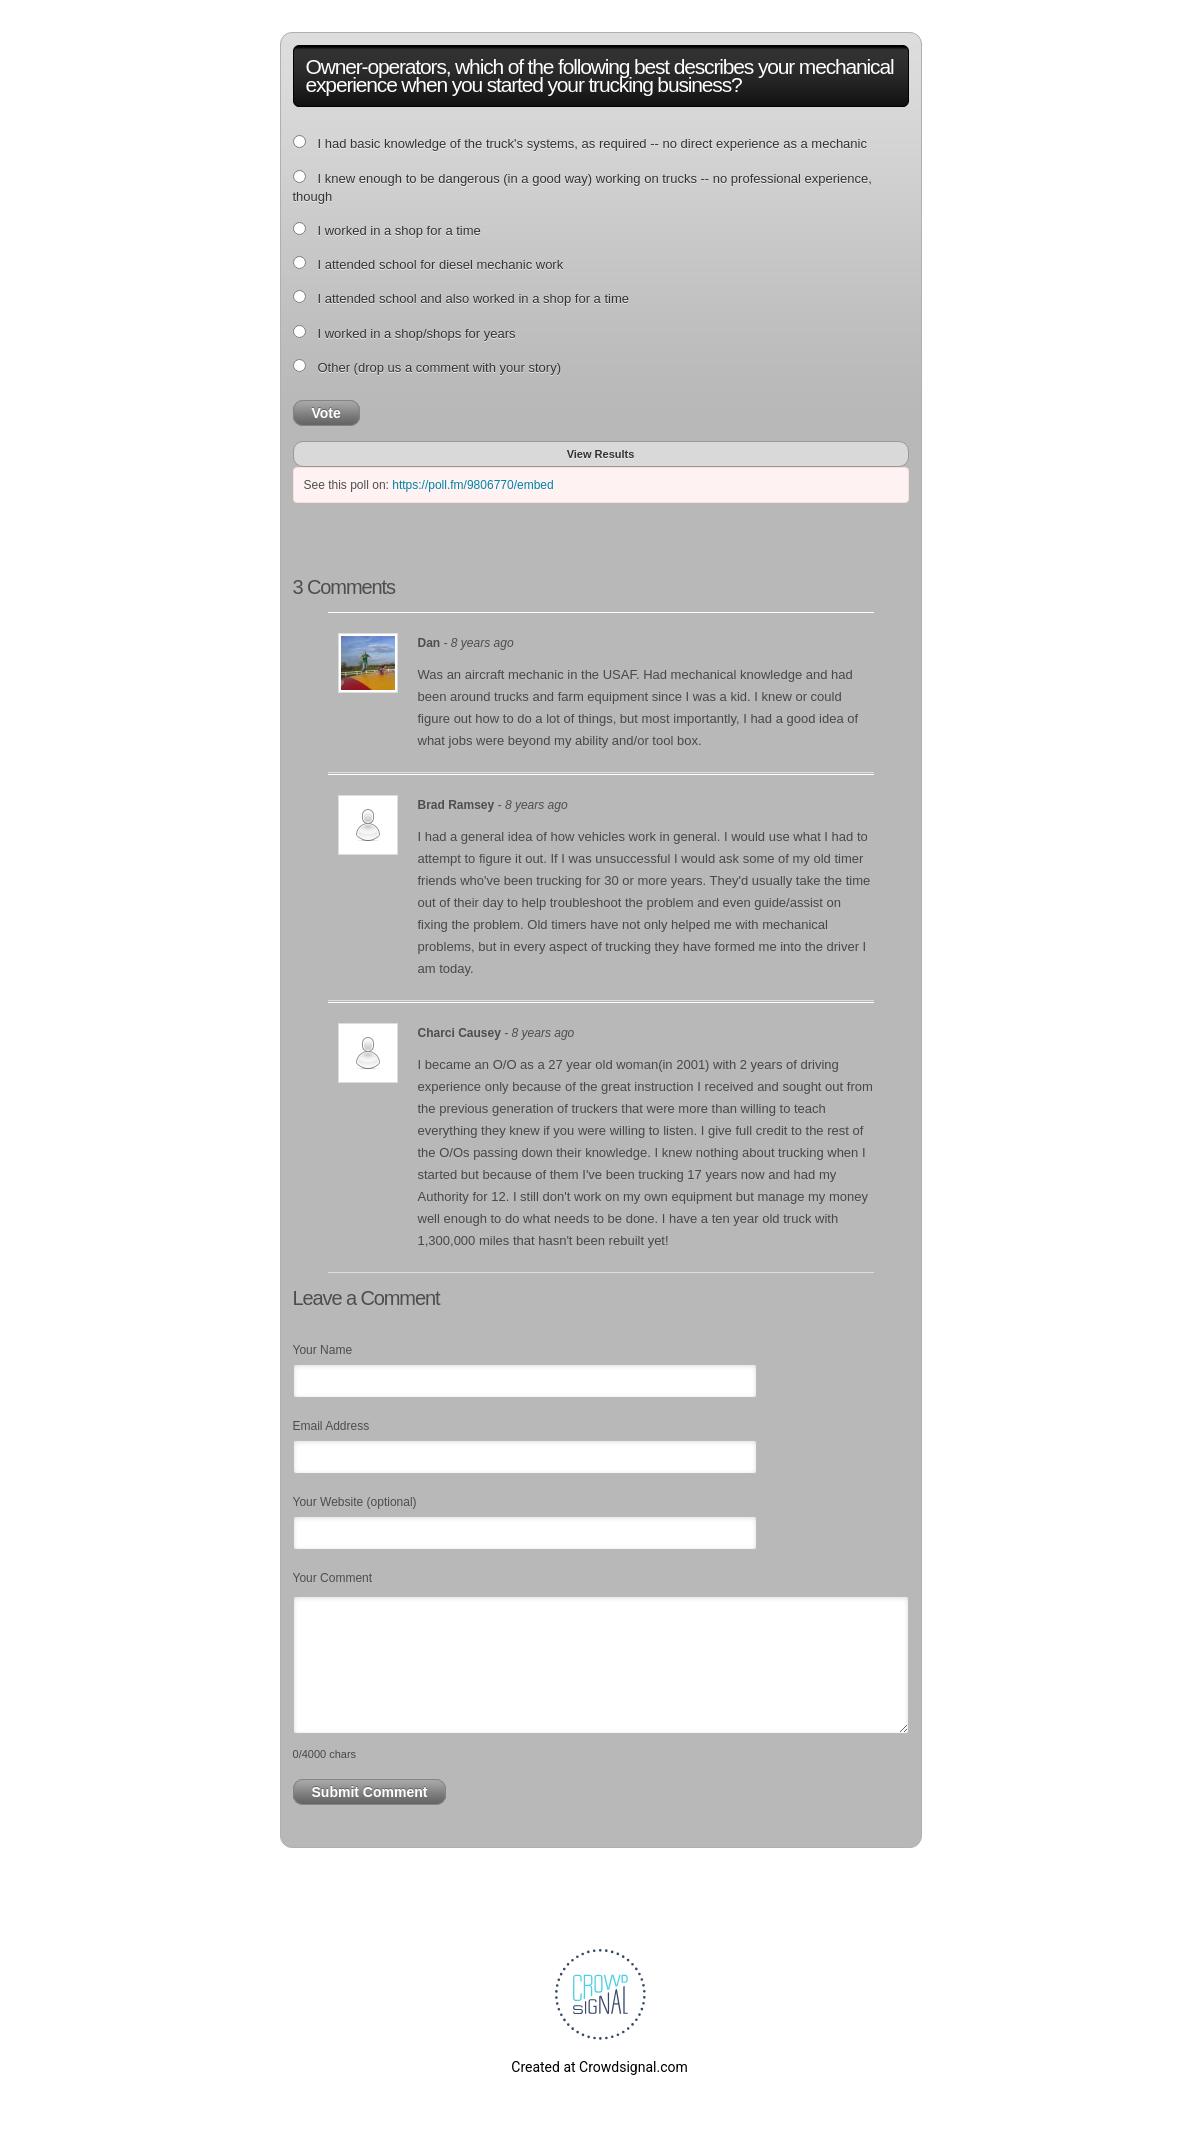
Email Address (331, 1426)
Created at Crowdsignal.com (599, 2067)
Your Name (323, 1350)
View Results (601, 454)
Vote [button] (326, 413)
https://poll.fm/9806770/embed (472, 485)
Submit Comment (370, 1792)
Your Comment (333, 1578)
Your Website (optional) (355, 1502)
